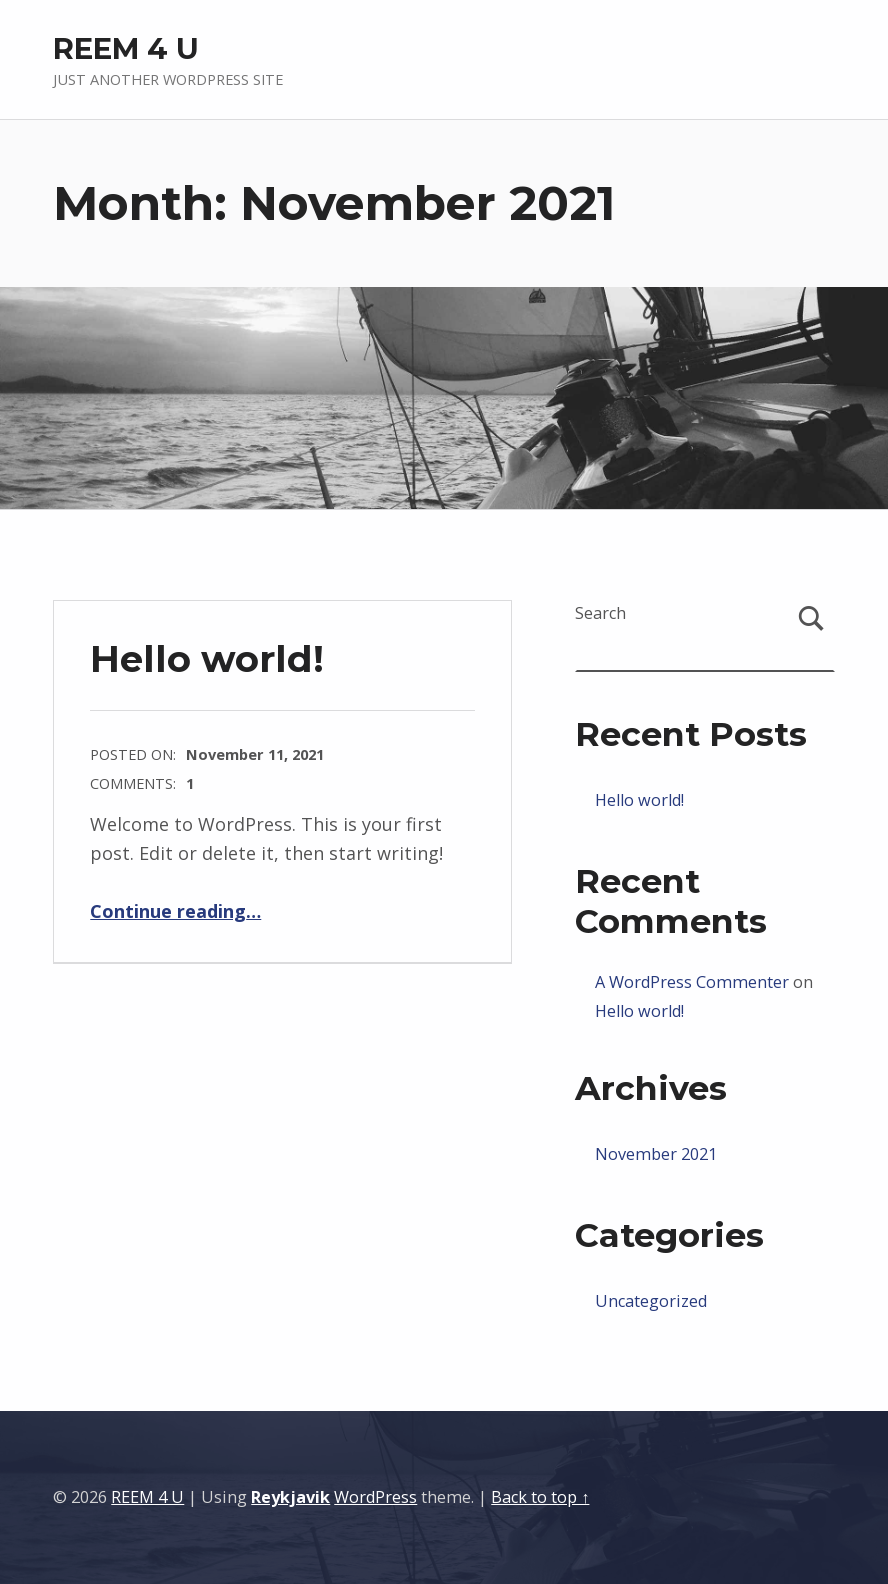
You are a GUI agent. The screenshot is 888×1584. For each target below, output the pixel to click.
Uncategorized (651, 1301)
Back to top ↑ (540, 1497)
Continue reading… (175, 911)
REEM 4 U (126, 48)
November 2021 (656, 1154)
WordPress (375, 1497)
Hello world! (207, 658)
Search (600, 613)
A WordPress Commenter (692, 982)
